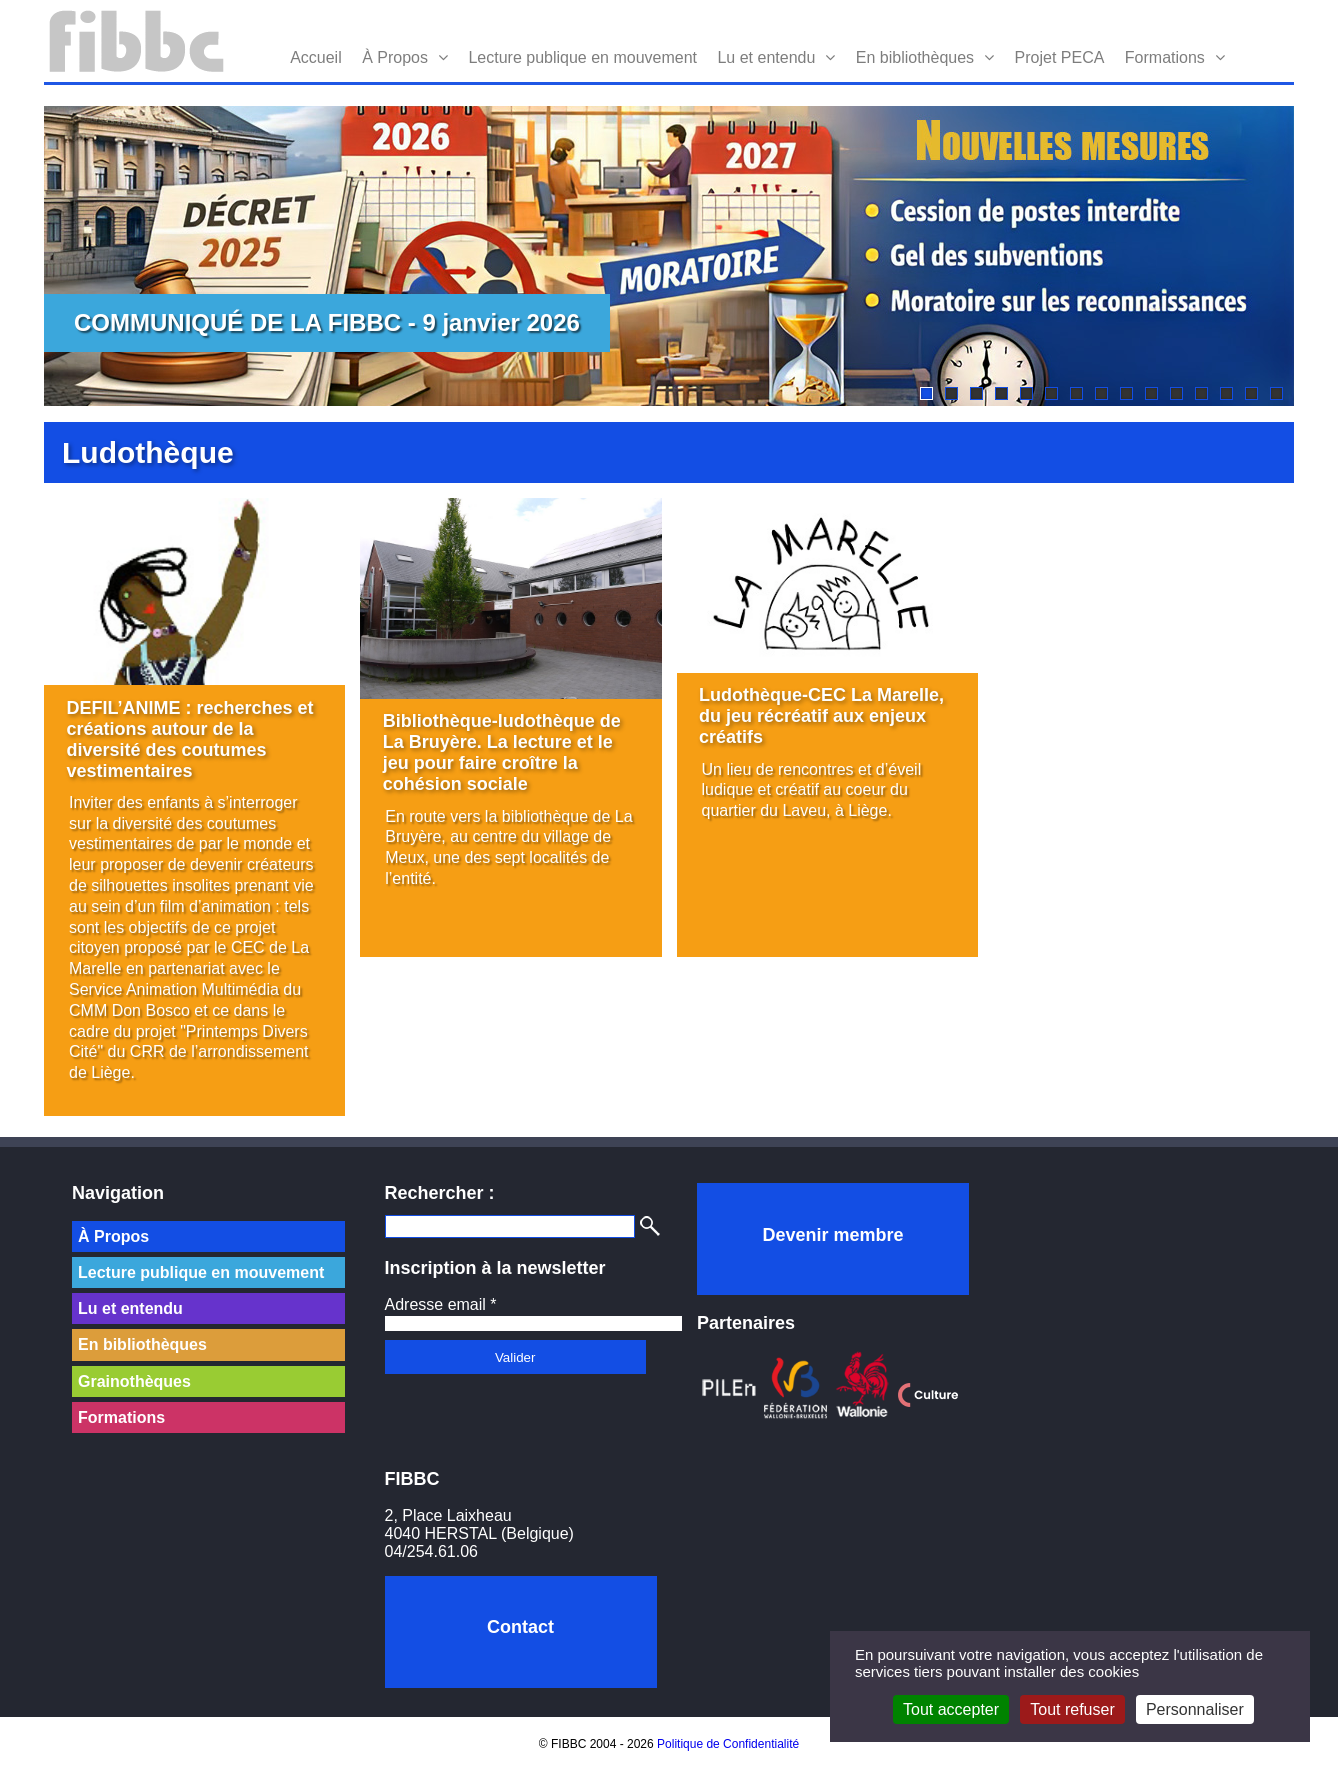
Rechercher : (440, 1193)
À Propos (395, 57)
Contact (520, 1627)
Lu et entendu (766, 57)
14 (1251, 393)
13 (1226, 393)
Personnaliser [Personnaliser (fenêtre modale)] (1195, 1709)
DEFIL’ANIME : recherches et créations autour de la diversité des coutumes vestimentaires (190, 739)
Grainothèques (134, 1381)
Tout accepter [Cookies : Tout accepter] (951, 1709)
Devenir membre (832, 1235)
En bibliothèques (915, 57)
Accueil (316, 57)
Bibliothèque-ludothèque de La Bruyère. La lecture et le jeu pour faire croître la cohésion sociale (502, 752)
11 (1176, 393)
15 (1276, 393)
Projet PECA (1060, 57)
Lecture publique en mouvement (582, 57)
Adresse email (441, 1304)
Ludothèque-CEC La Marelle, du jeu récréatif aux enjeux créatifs (821, 716)
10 (1151, 393)
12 (1201, 393)
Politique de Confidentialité (728, 1744)
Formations (1165, 57)
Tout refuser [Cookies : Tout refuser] (1072, 1709)
